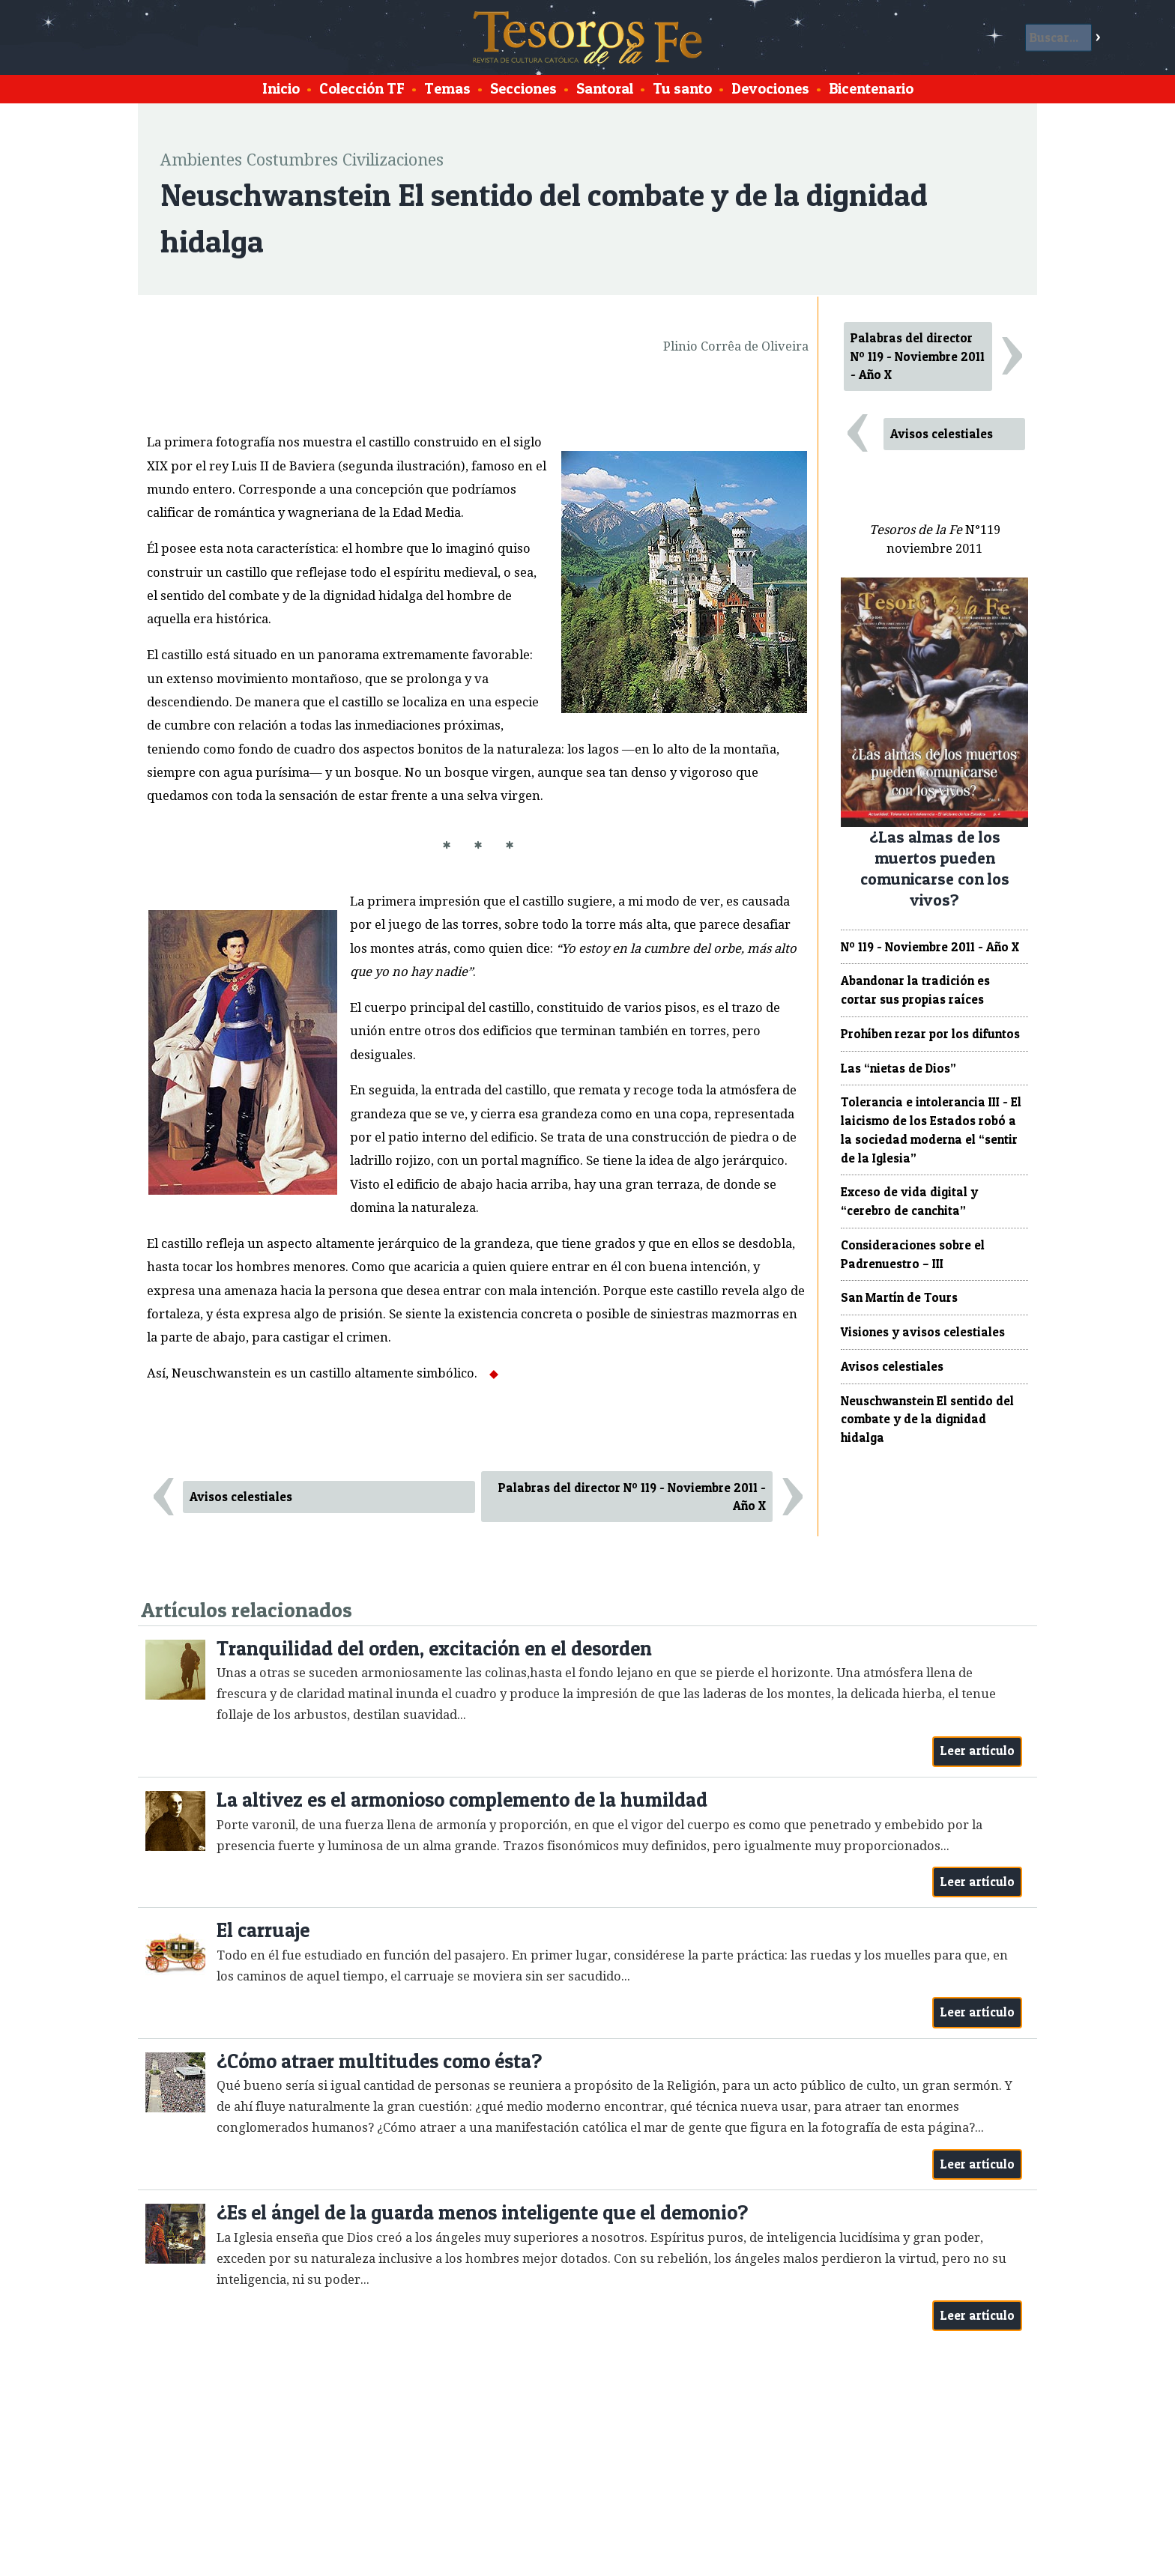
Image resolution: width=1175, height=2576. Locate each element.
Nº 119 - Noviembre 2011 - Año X (930, 946)
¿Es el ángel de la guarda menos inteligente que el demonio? (482, 2212)
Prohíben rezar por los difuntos (930, 1033)
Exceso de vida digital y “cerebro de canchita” (909, 1201)
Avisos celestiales (241, 1496)
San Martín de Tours (899, 1297)
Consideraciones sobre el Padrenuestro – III (913, 1254)
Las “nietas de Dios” (898, 1068)
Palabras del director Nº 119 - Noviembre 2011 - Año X (632, 1497)
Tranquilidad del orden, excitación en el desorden (434, 1648)
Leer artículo (977, 1750)
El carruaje (263, 1930)
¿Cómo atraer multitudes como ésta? (379, 2061)
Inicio (281, 88)
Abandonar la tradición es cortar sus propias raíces (915, 990)
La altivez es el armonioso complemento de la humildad (462, 1799)
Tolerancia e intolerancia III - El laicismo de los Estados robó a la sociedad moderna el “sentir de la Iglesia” (931, 1129)
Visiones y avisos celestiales (923, 1331)
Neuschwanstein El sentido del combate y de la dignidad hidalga (927, 1419)
